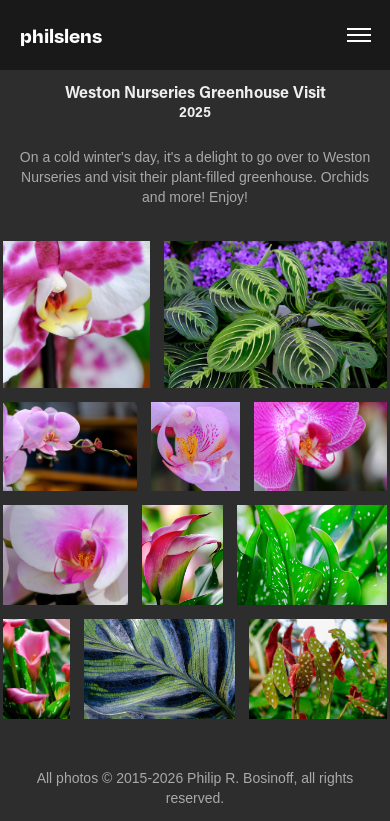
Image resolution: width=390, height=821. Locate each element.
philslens (61, 35)
